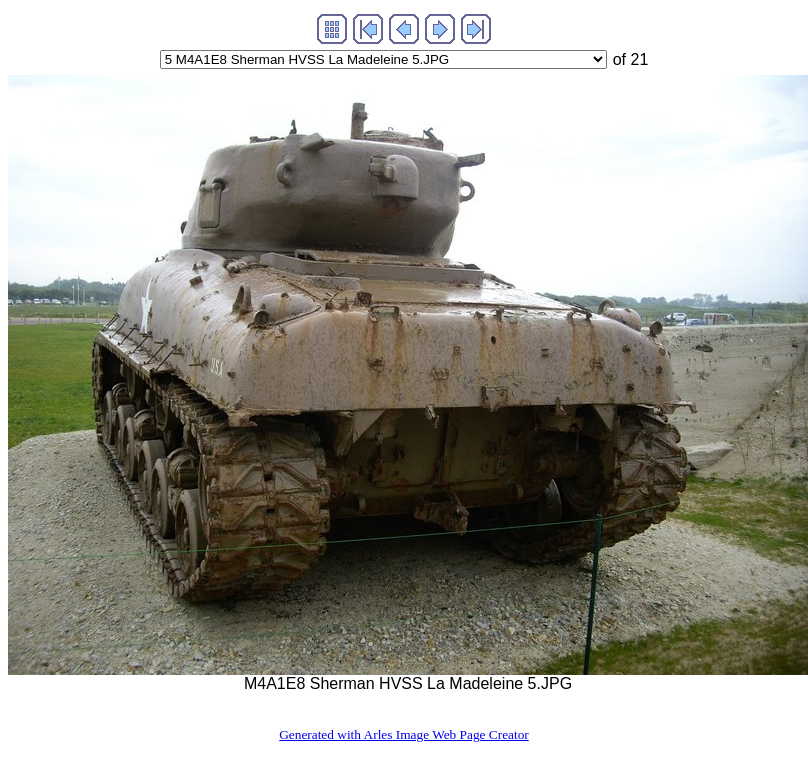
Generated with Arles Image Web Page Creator (404, 734)
